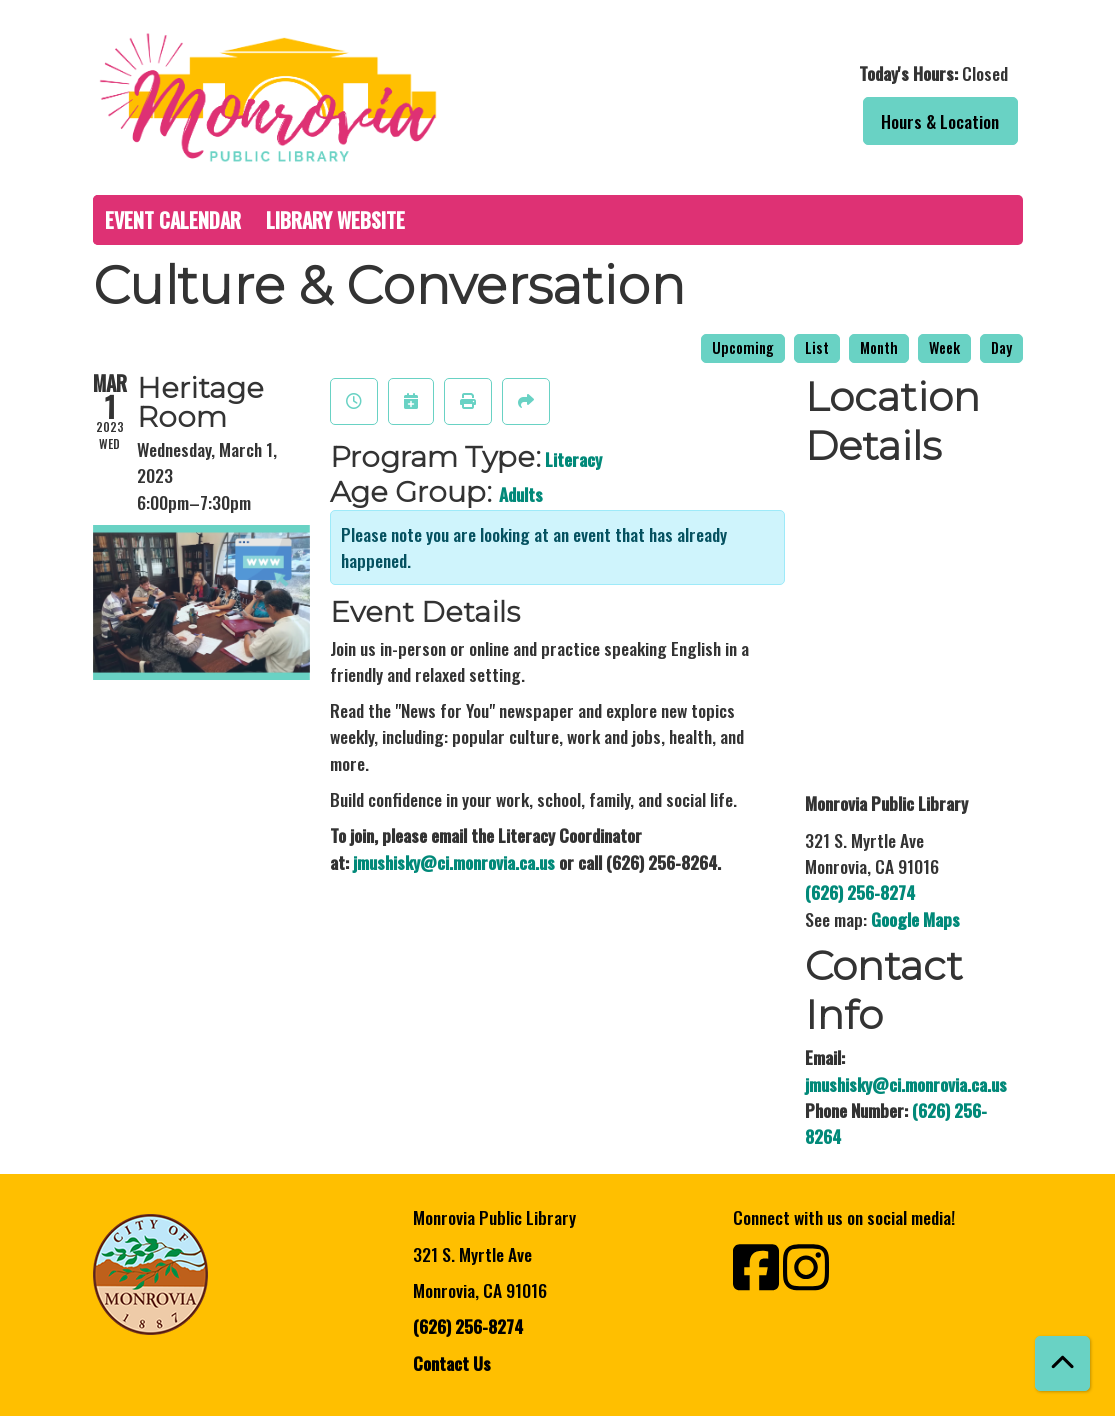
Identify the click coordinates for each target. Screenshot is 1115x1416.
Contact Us (452, 1363)
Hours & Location (940, 121)
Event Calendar (173, 220)
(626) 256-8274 (860, 892)
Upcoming (743, 347)
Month (879, 347)
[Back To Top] (1062, 1363)
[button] (795, 73)
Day (1001, 347)
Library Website (335, 220)
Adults (521, 494)
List (817, 347)
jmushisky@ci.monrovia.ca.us (454, 862)
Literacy (573, 459)
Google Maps (915, 919)
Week (944, 347)
